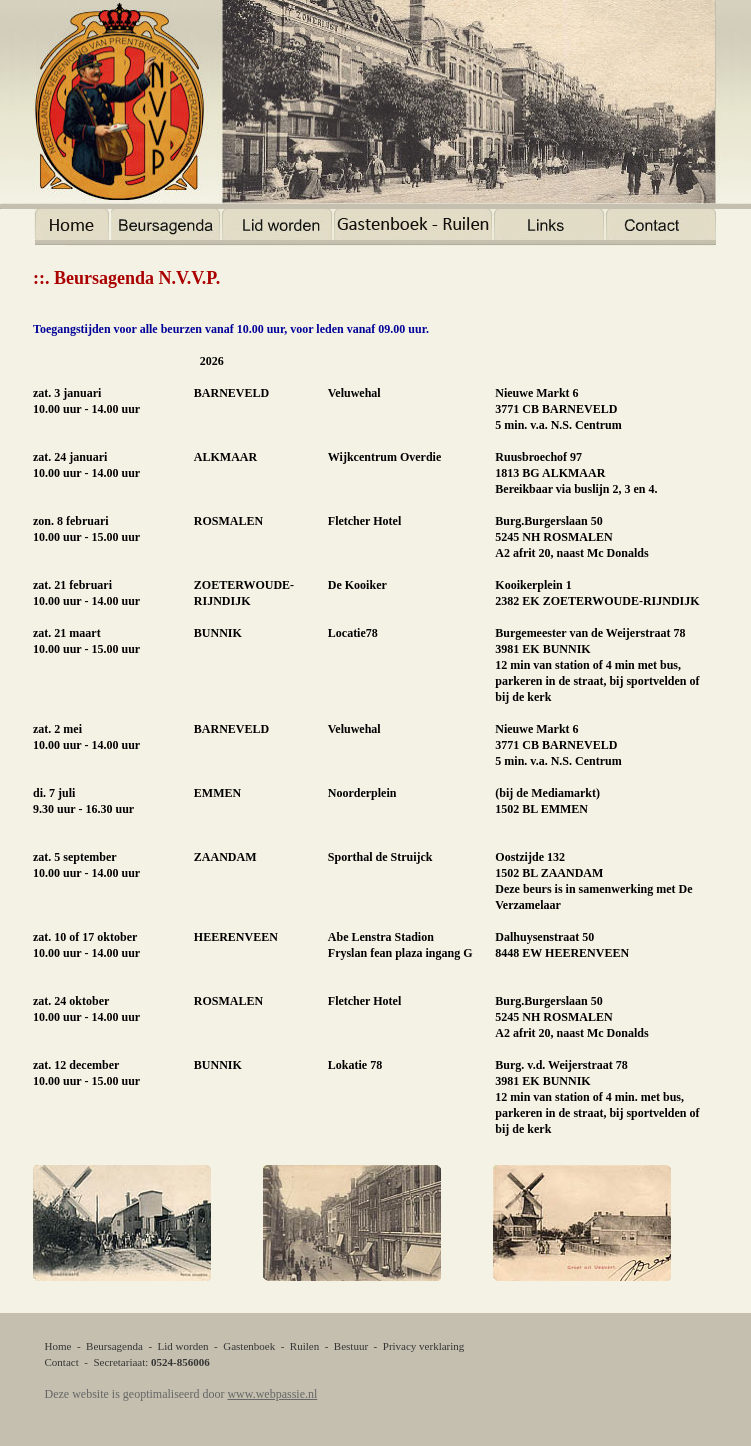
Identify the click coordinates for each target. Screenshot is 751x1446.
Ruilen (304, 1346)
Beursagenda (114, 1346)
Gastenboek (249, 1346)
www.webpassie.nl (272, 1394)
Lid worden (183, 1346)
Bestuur (351, 1346)
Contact (62, 1362)
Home (58, 1346)
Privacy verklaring (424, 1346)
